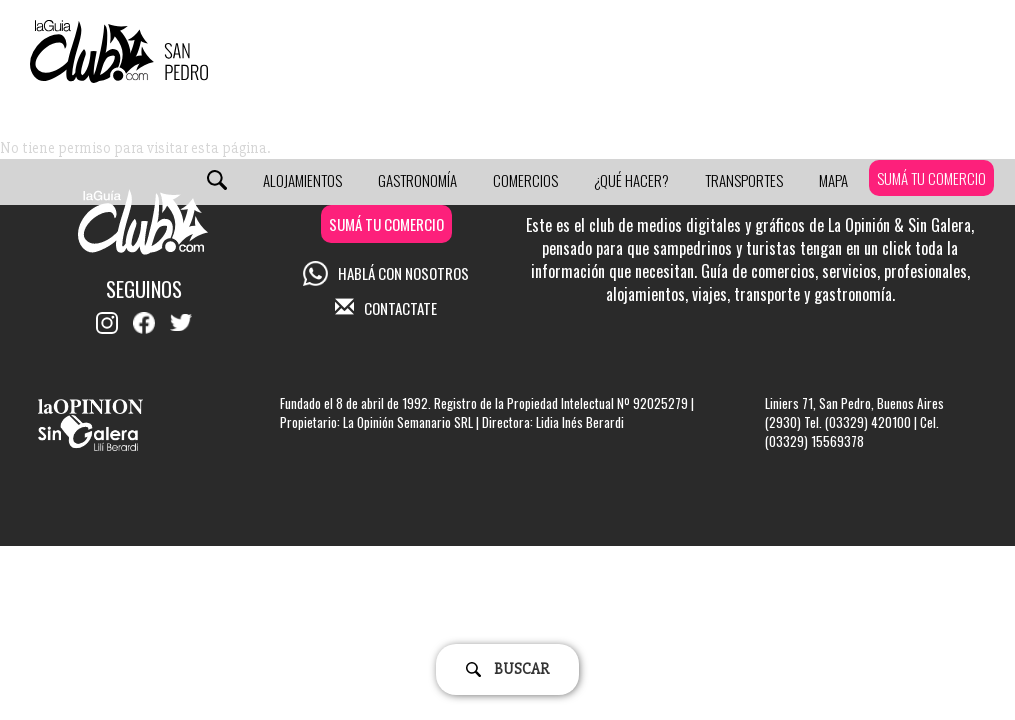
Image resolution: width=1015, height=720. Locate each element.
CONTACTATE (386, 308)
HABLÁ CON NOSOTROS (386, 273)
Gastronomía (417, 180)
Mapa (833, 180)
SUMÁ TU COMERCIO (931, 178)
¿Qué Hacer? (631, 180)
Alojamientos (302, 180)
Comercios (525, 180)
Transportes (744, 180)
